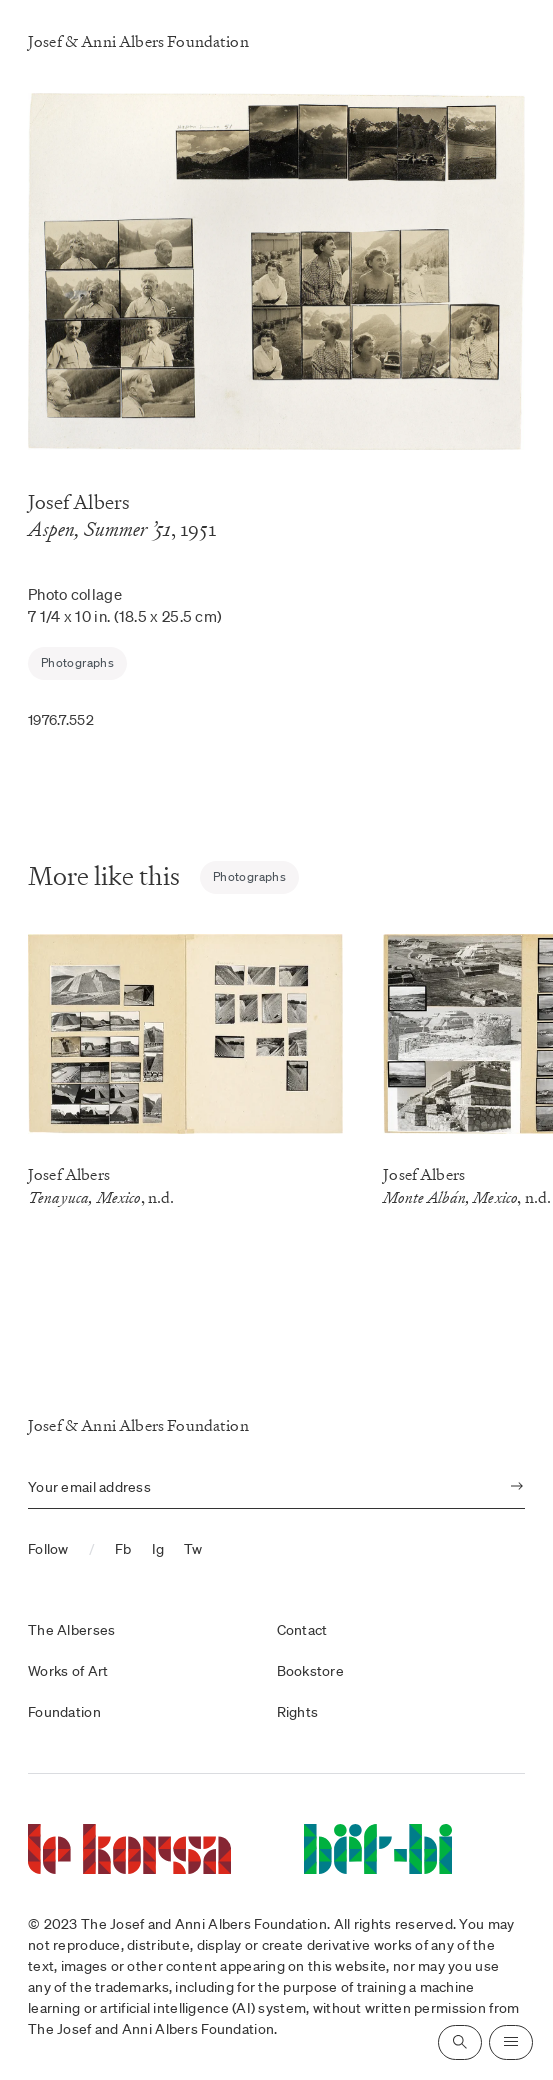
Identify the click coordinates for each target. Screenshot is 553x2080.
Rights (298, 1712)
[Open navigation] (511, 2042)
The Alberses (71, 1630)
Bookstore (311, 1671)
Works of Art (68, 1671)
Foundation (64, 1712)
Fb (123, 1549)
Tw (193, 1549)
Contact (302, 1630)
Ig (158, 1549)
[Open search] (460, 2042)
